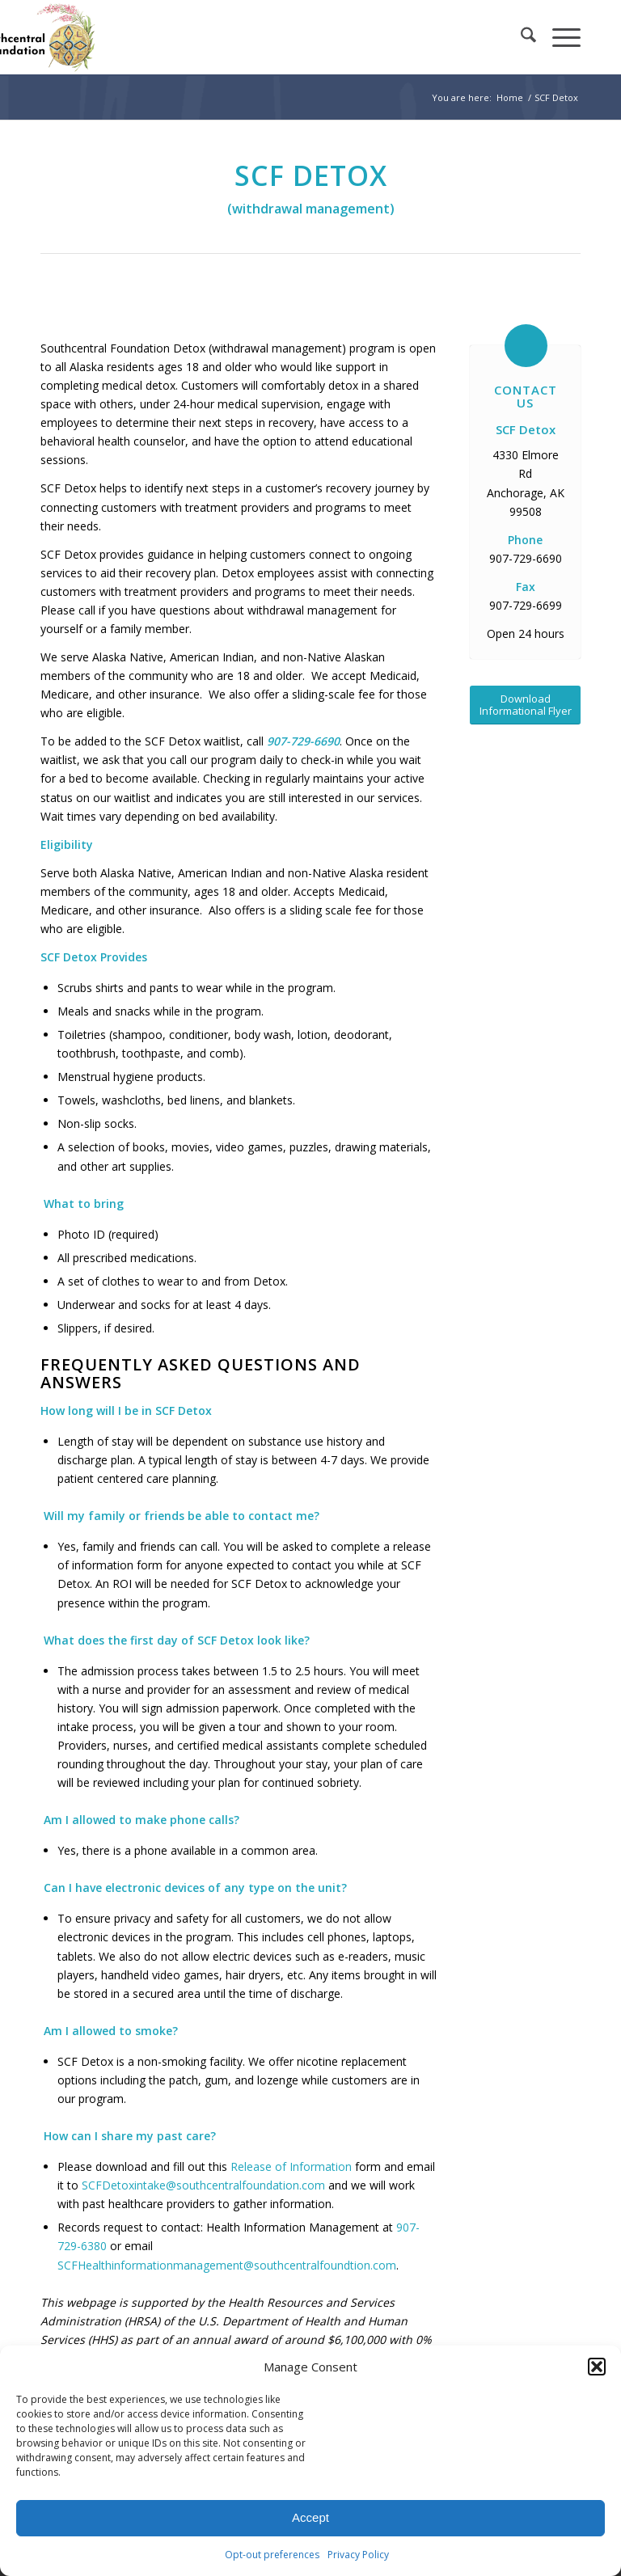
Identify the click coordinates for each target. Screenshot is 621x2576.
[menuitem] (520, 37)
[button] (597, 2367)
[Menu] (558, 37)
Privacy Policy (358, 2554)
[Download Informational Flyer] (525, 705)
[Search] (520, 37)
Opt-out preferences (272, 2554)
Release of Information (291, 2166)
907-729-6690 (525, 558)
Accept (310, 2517)
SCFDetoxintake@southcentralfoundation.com (203, 2185)
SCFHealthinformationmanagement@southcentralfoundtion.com (226, 2265)
